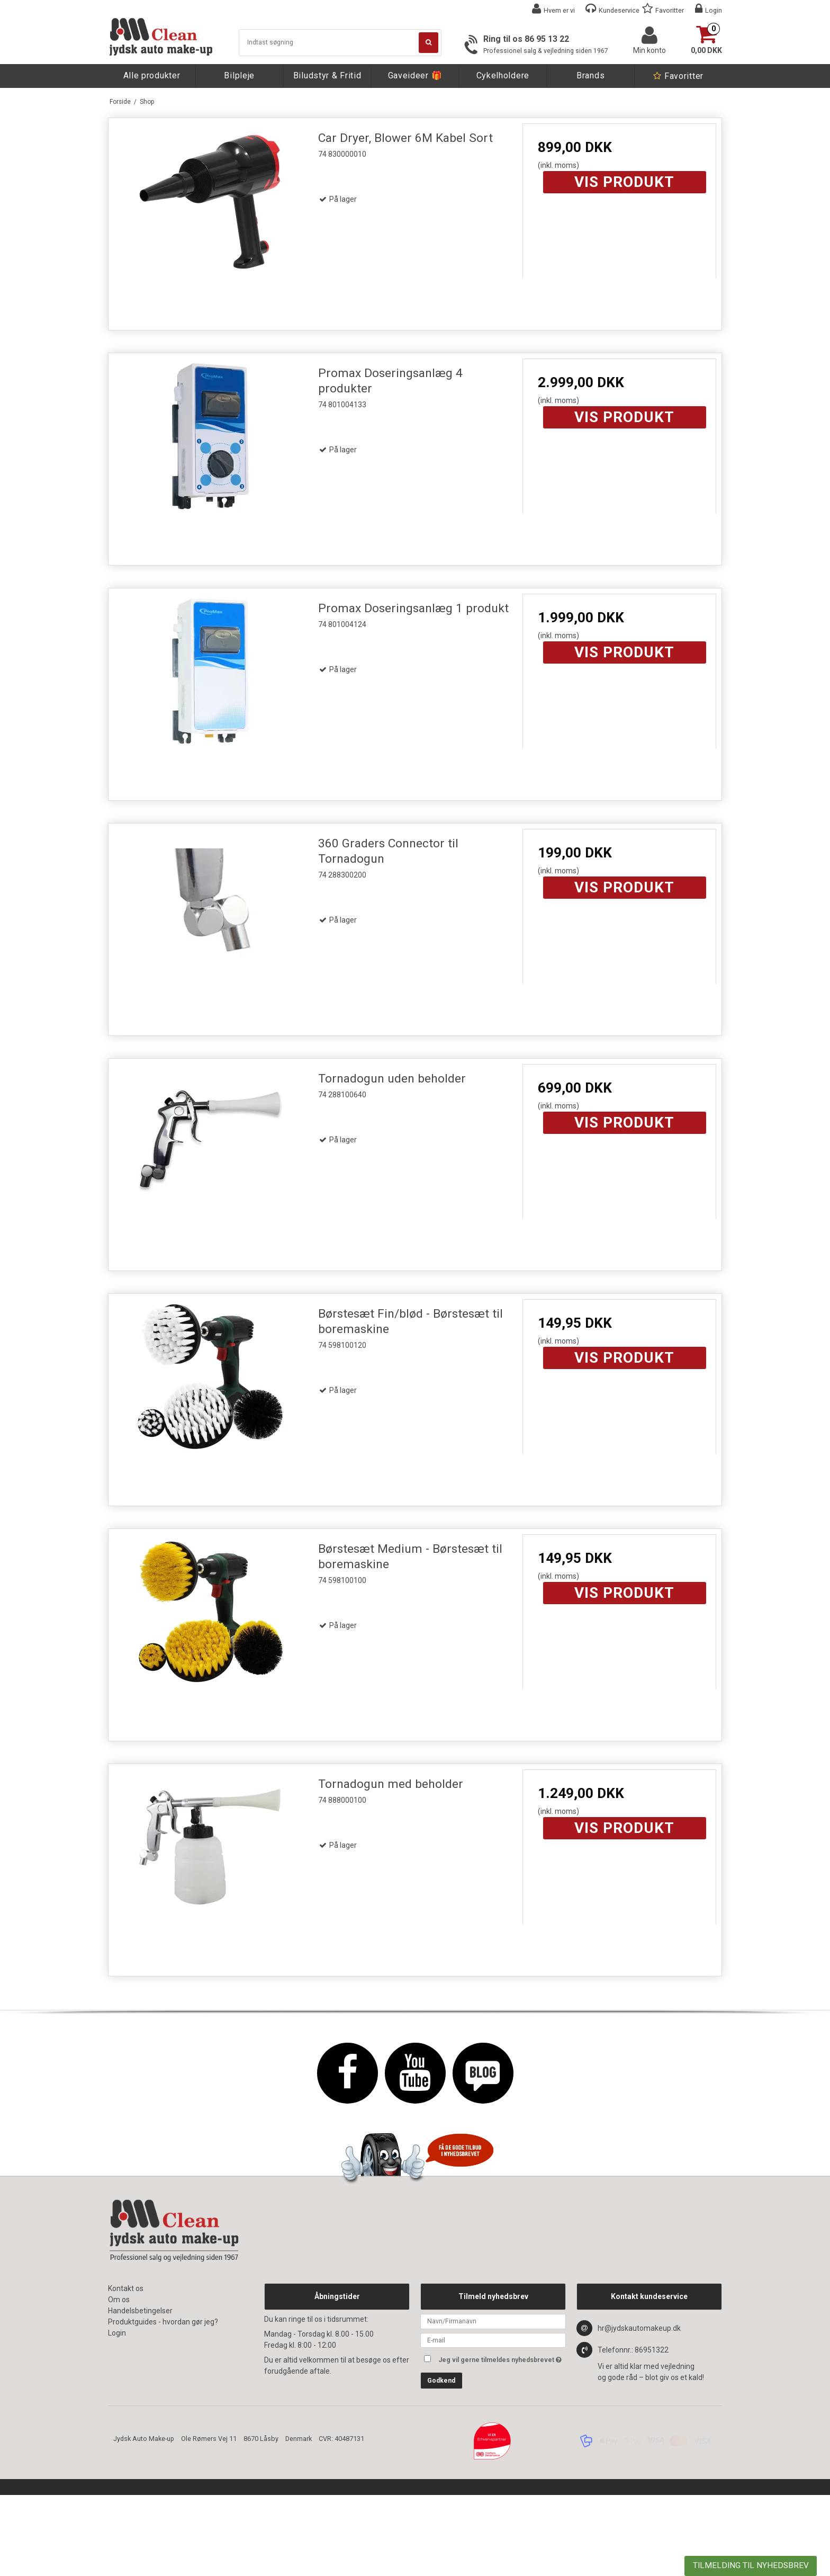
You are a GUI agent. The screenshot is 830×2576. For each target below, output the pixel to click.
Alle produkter (152, 75)
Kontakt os (125, 2288)
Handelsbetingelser (140, 2310)
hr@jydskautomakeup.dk (639, 2328)
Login (713, 10)
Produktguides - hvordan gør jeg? (163, 2322)
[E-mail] (493, 2339)
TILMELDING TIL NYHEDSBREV (751, 2565)
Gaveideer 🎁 (415, 75)
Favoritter (669, 10)
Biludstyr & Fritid (327, 75)
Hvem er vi (559, 10)
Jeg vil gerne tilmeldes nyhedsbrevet (502, 2357)
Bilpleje (239, 75)
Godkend (441, 2380)
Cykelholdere (502, 75)
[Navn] (493, 2320)
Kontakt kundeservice (649, 2296)
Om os (119, 2299)
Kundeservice (619, 10)
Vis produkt (624, 182)
